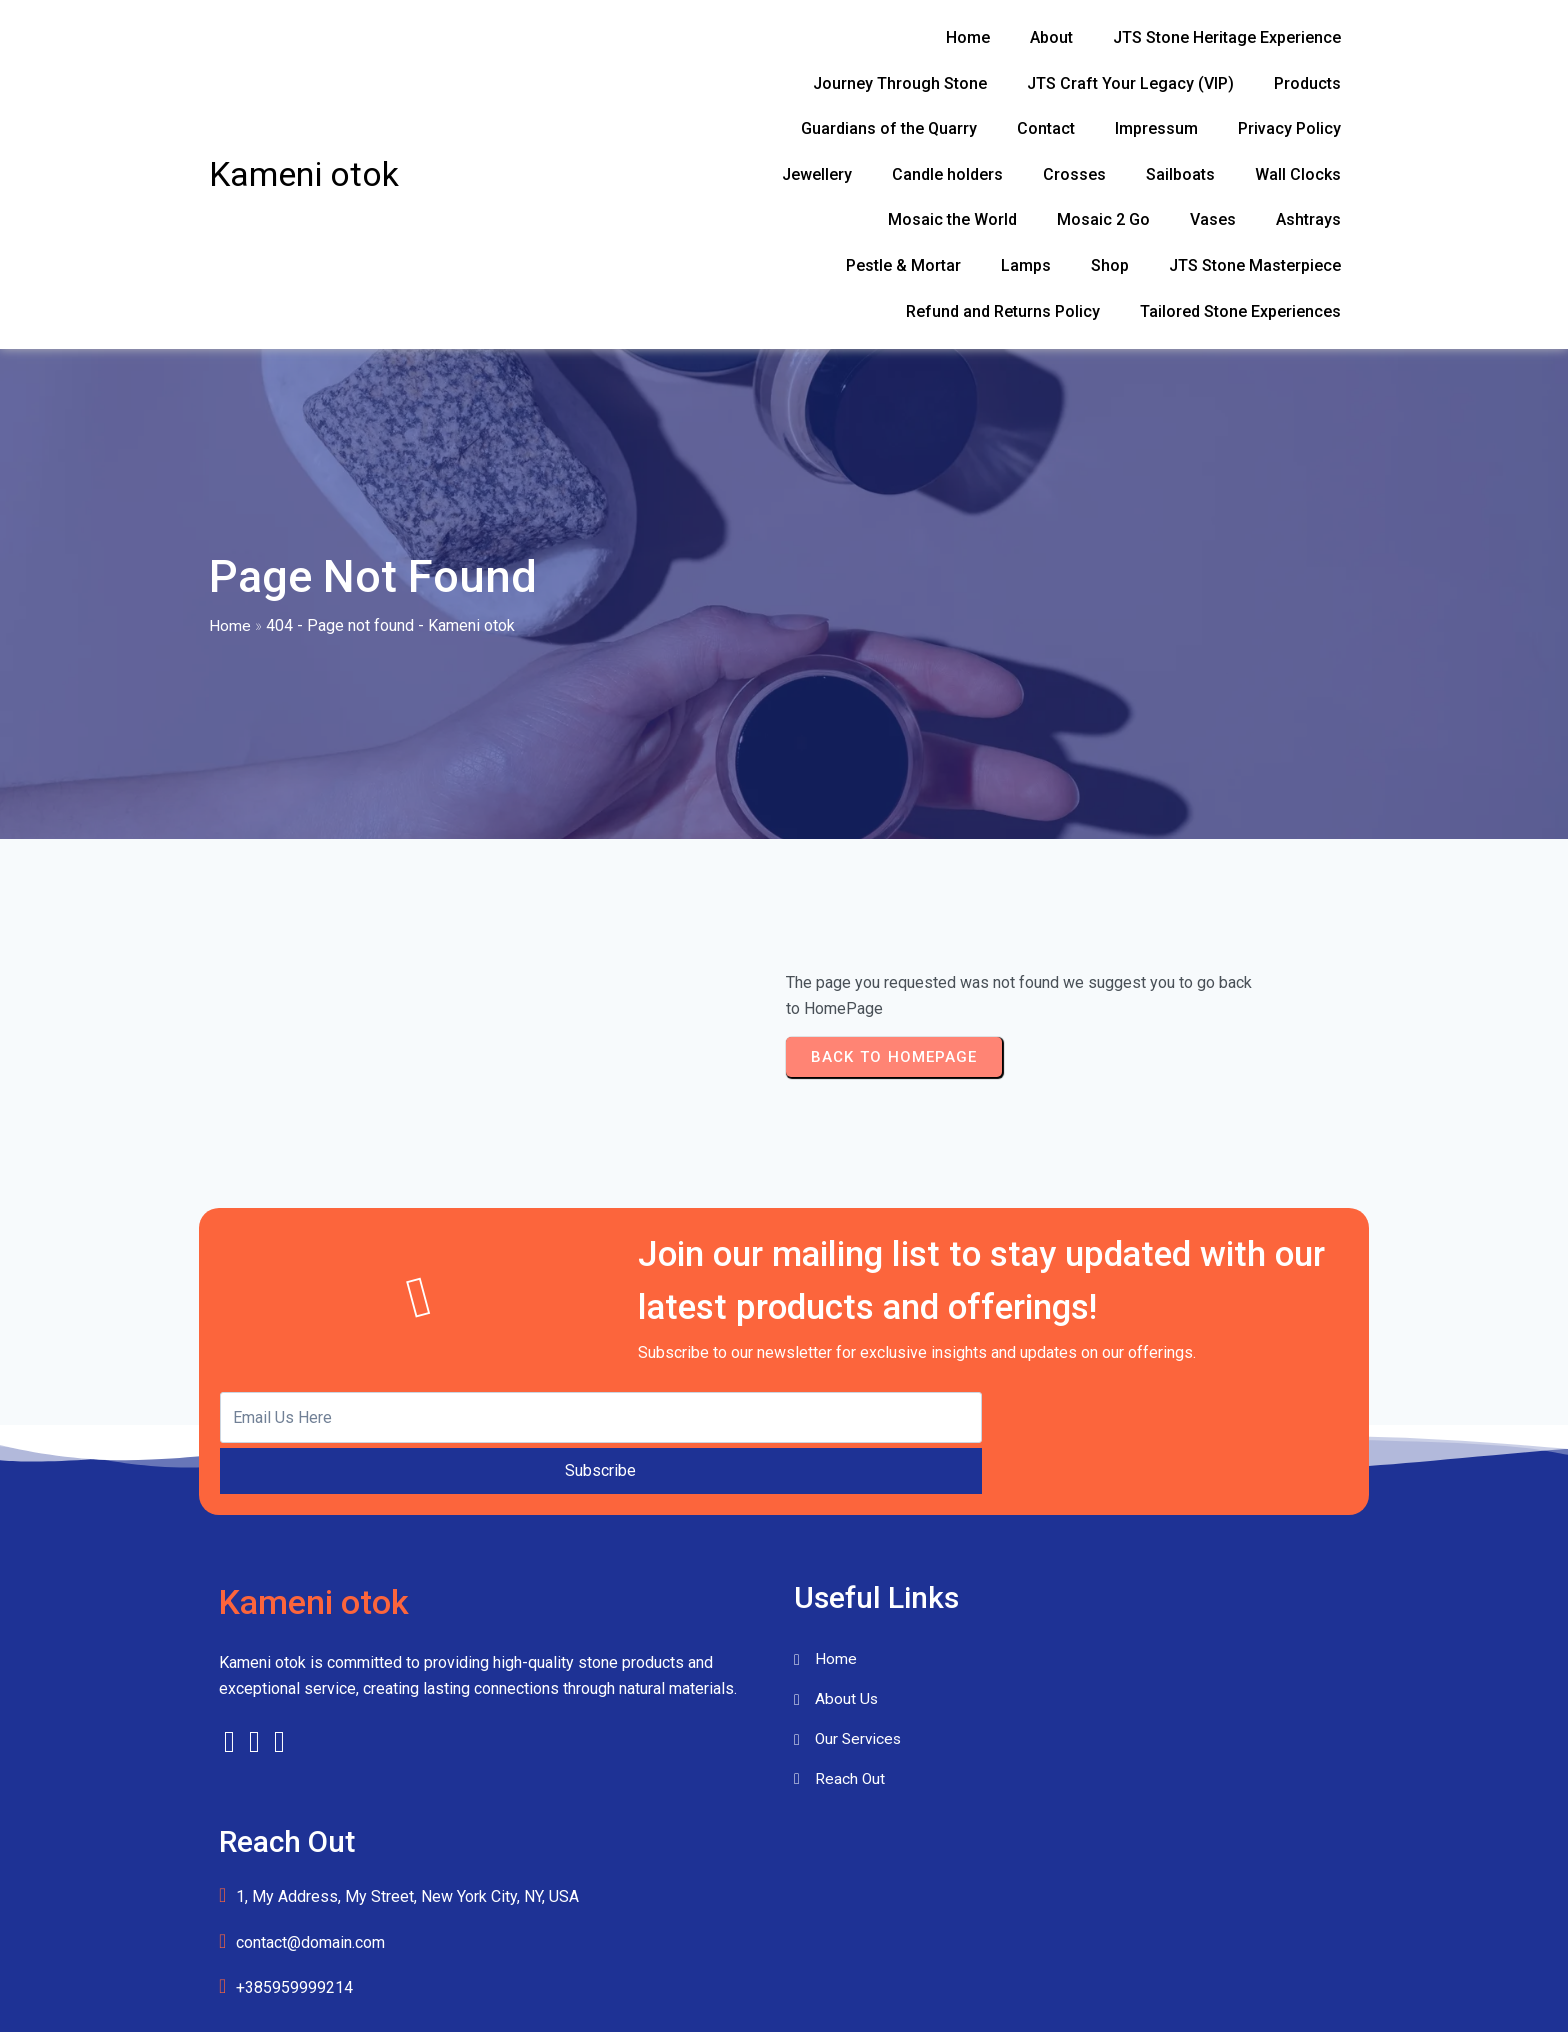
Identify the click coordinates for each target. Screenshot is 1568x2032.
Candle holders (71, 1997)
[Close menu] (3, 1882)
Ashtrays (52, 1952)
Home (230, 589)
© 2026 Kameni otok (784, 1780)
